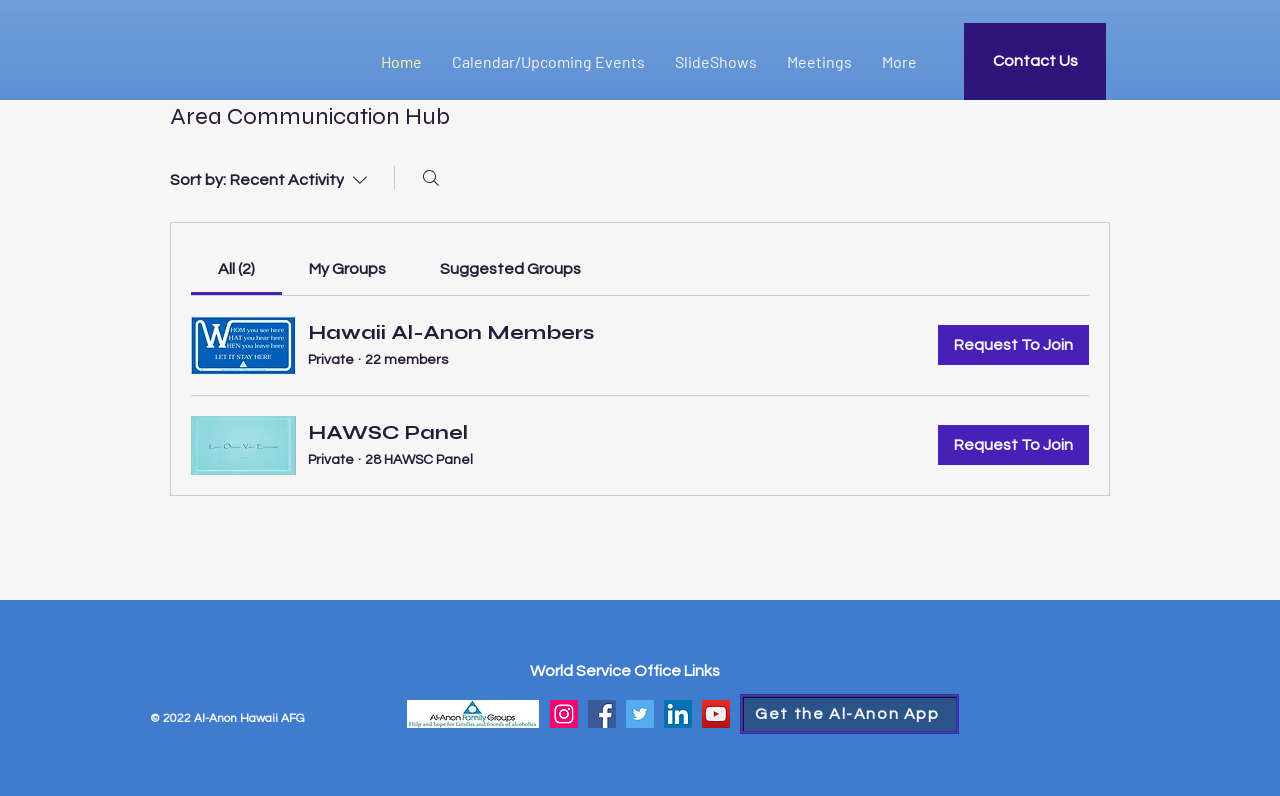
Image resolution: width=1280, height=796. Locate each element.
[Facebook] (602, 714)
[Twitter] (640, 714)
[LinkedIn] (678, 714)
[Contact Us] (1035, 61)
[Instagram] (564, 714)
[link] (236, 269)
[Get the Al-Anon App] (849, 714)
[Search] (431, 178)
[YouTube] (716, 714)
